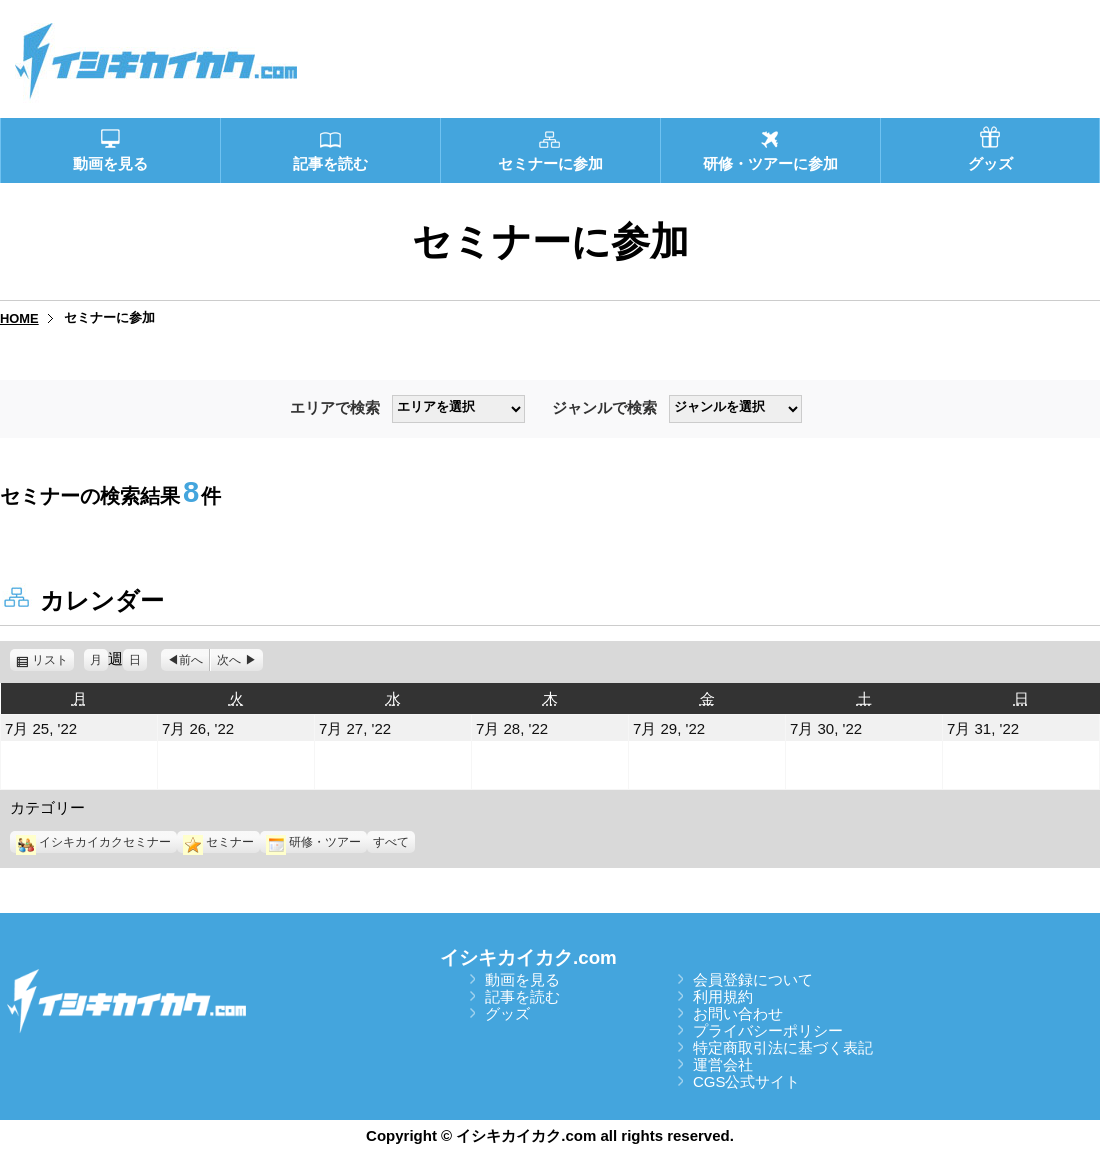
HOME (19, 318)
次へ (229, 660)
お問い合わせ (738, 1013)
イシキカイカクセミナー (93, 842)
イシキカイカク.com (528, 957)
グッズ (507, 1013)
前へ (191, 660)
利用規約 (723, 996)
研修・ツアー (313, 842)
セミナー (218, 842)
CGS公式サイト (747, 1081)
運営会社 (723, 1064)
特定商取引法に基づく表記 (783, 1047)
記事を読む (522, 996)
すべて (391, 842)
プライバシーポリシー (768, 1030)
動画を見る (522, 979)
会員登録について (753, 979)
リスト (53, 660)
